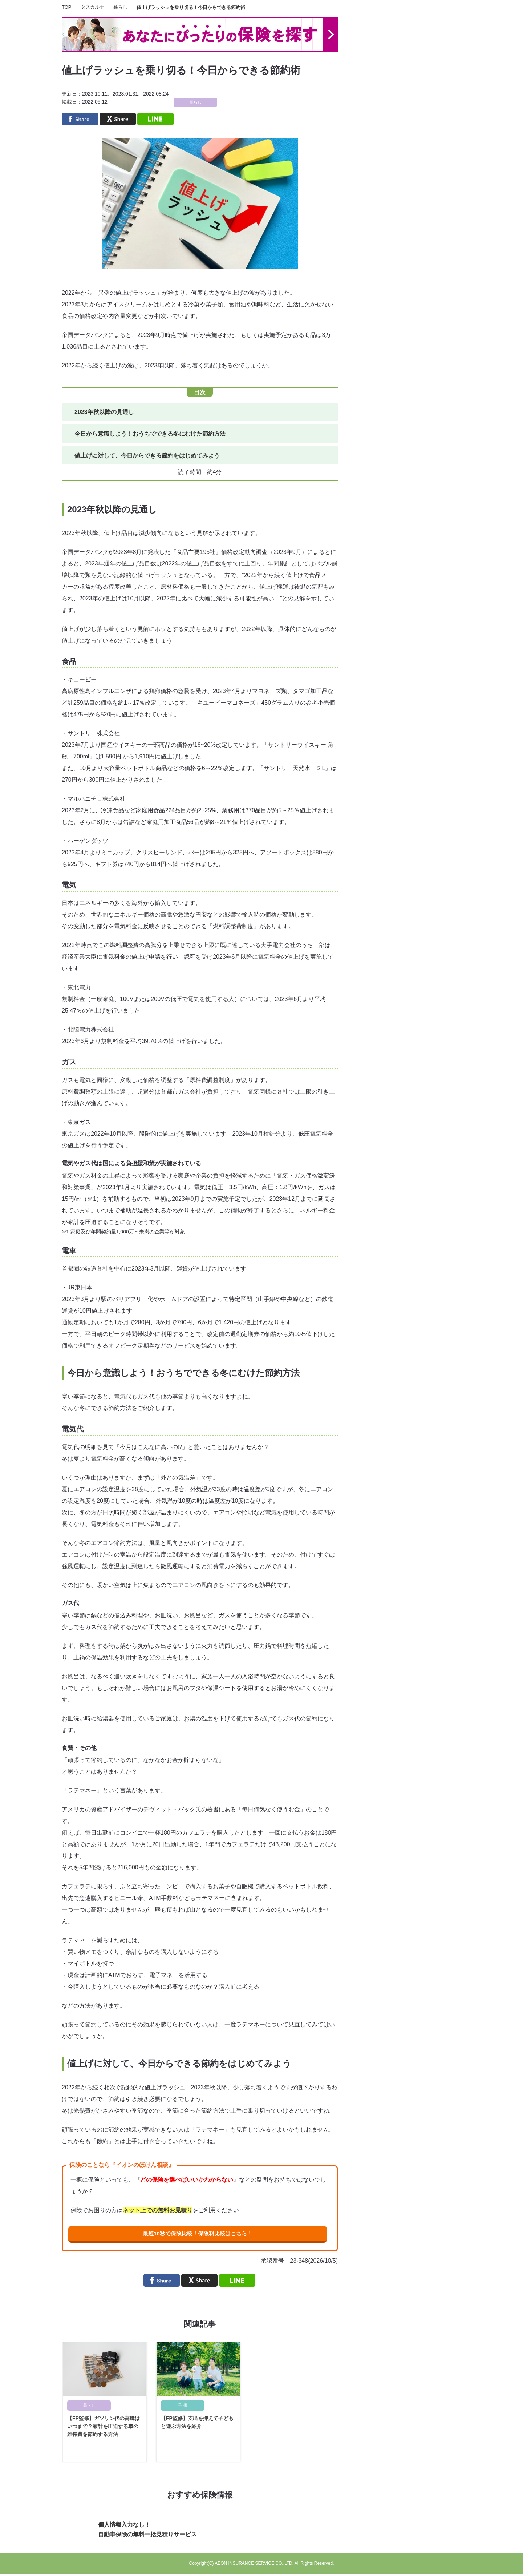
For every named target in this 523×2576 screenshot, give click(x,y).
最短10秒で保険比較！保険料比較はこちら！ (197, 2234)
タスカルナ (92, 7)
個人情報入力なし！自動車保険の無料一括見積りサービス (147, 2531)
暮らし (120, 7)
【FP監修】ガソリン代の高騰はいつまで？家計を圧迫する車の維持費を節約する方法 (103, 2428)
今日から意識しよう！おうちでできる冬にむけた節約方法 (150, 434)
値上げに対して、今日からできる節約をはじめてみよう (147, 455)
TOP (67, 7)
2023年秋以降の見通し (104, 412)
